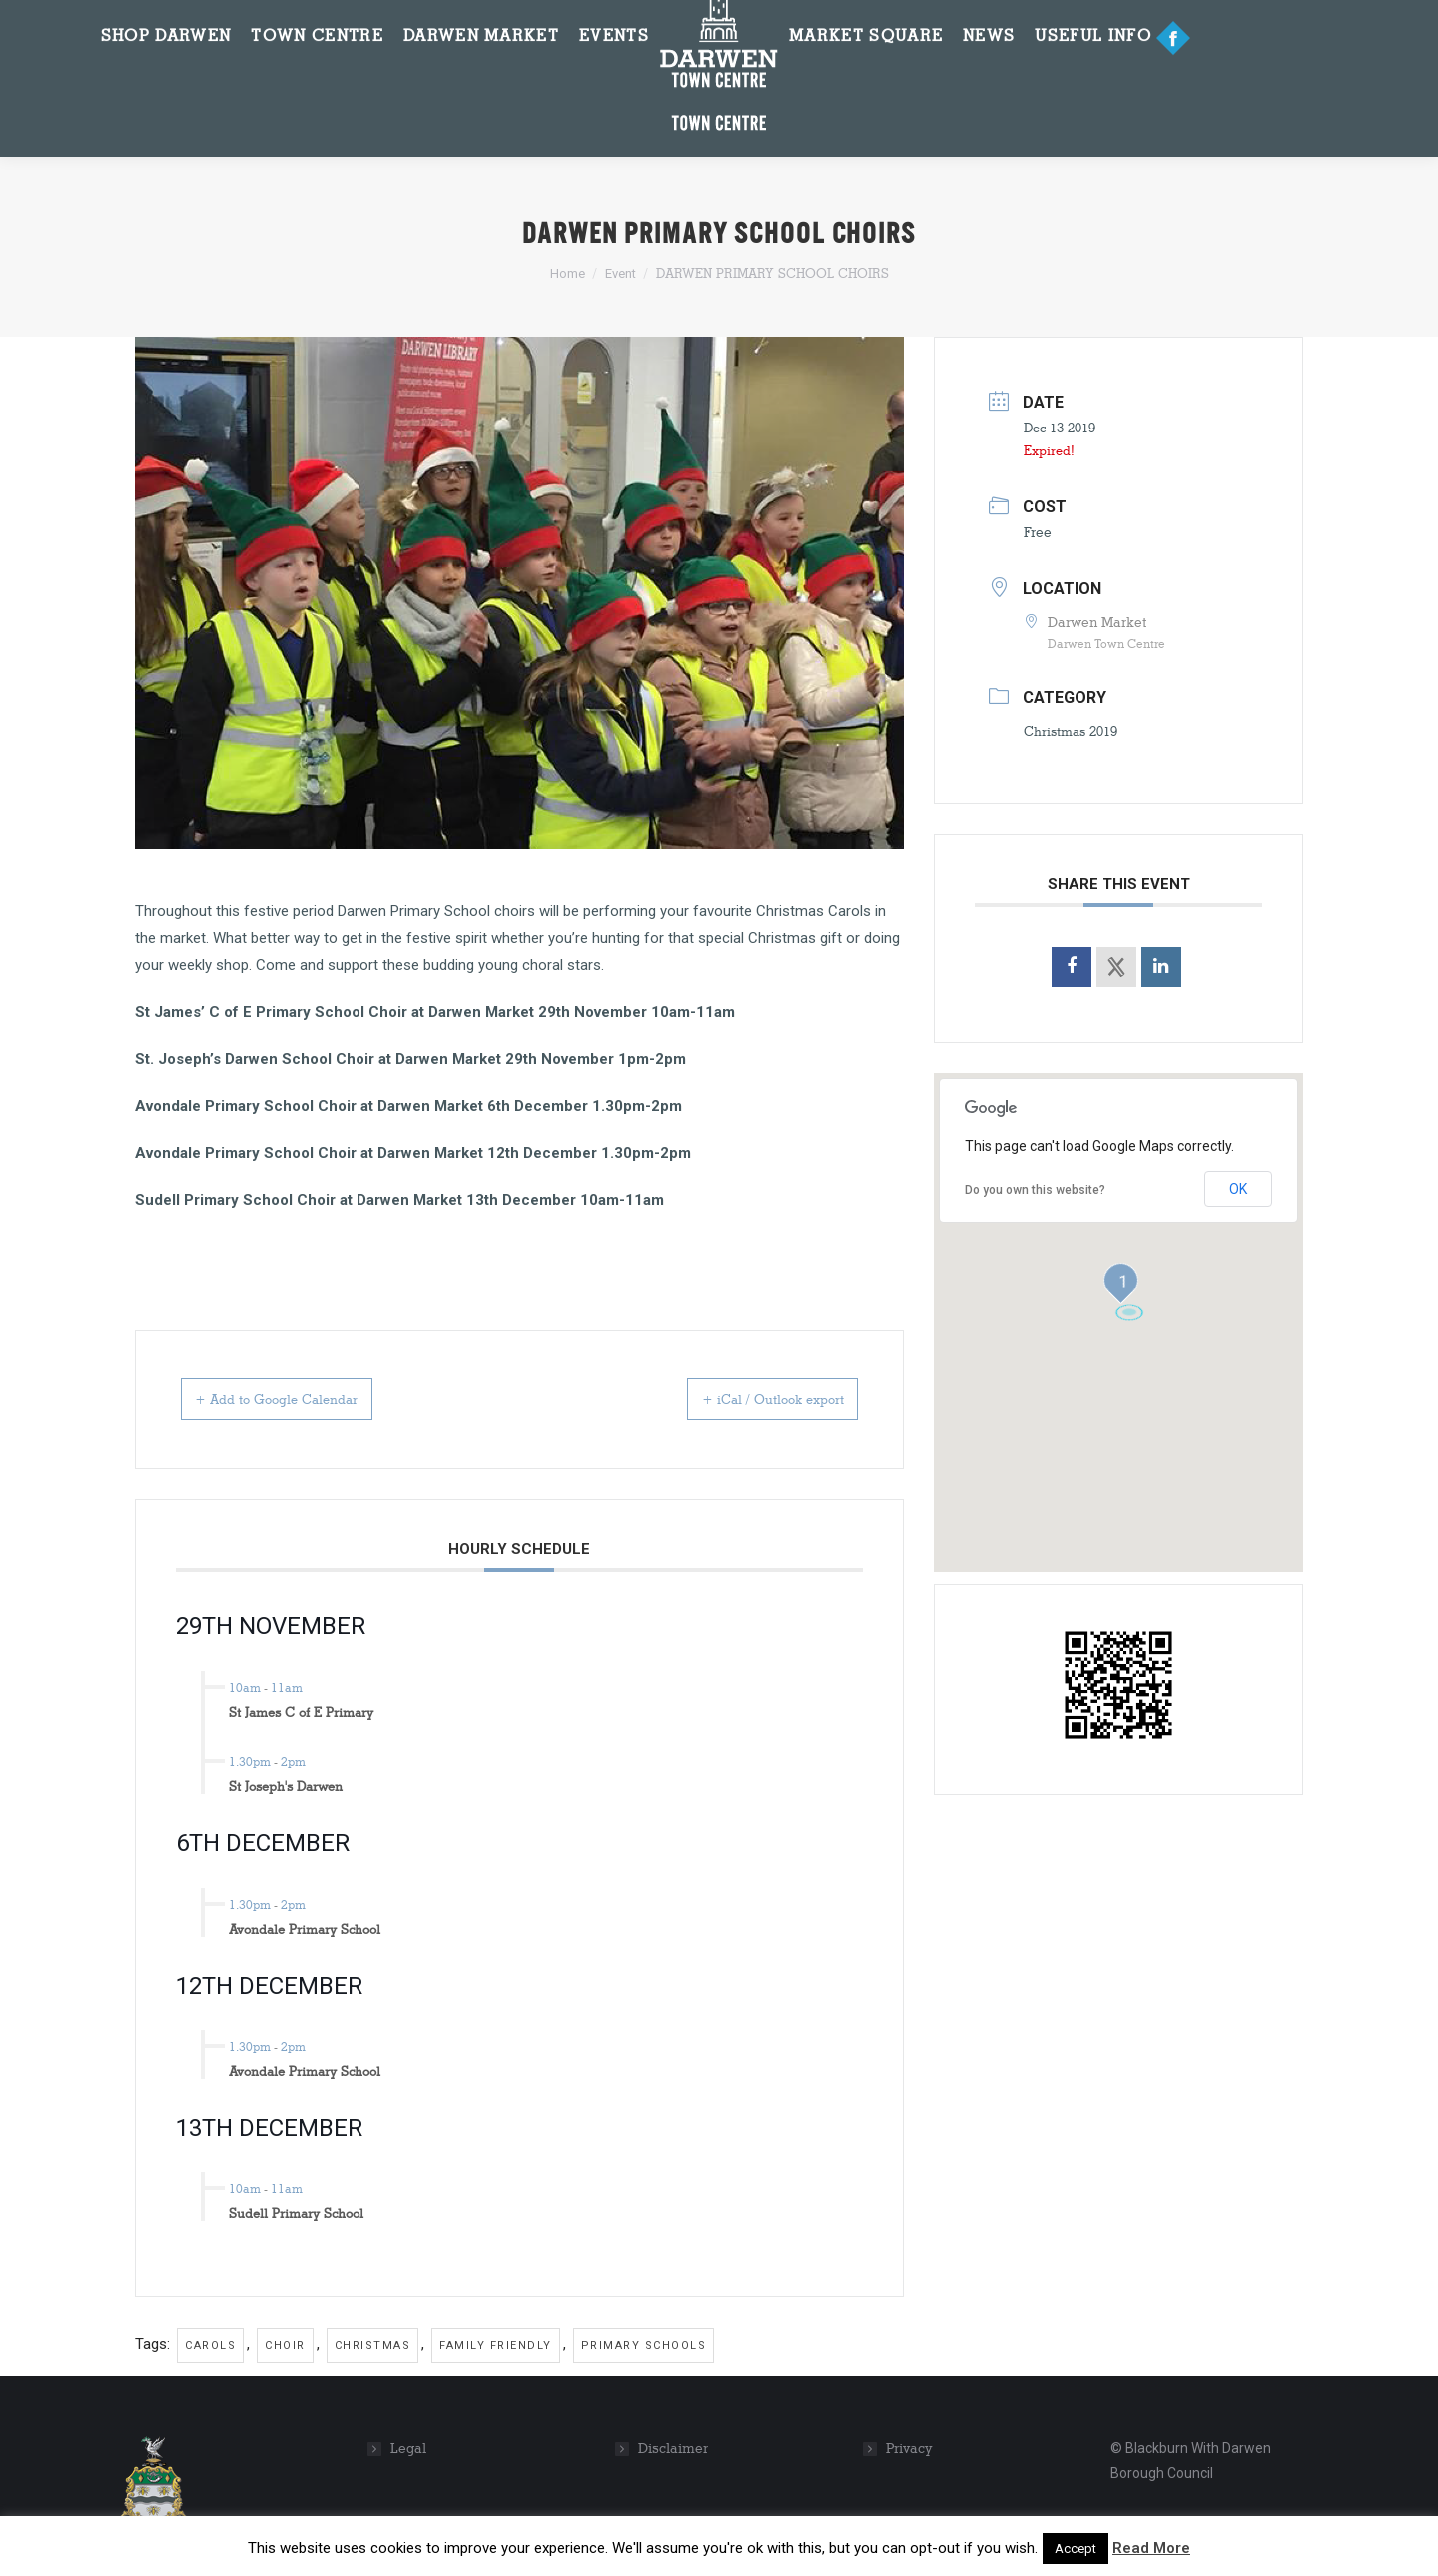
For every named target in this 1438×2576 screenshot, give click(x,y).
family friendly (495, 2345)
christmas (373, 2345)
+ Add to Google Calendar (302, 1399)
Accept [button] (1075, 2548)
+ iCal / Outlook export (748, 1399)
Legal (408, 2448)
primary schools (644, 2345)
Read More (1151, 2548)
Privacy (909, 2448)
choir (285, 2345)
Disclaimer (673, 2448)
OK (1238, 1189)
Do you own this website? (1035, 1190)
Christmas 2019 (1070, 731)
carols (210, 2345)
